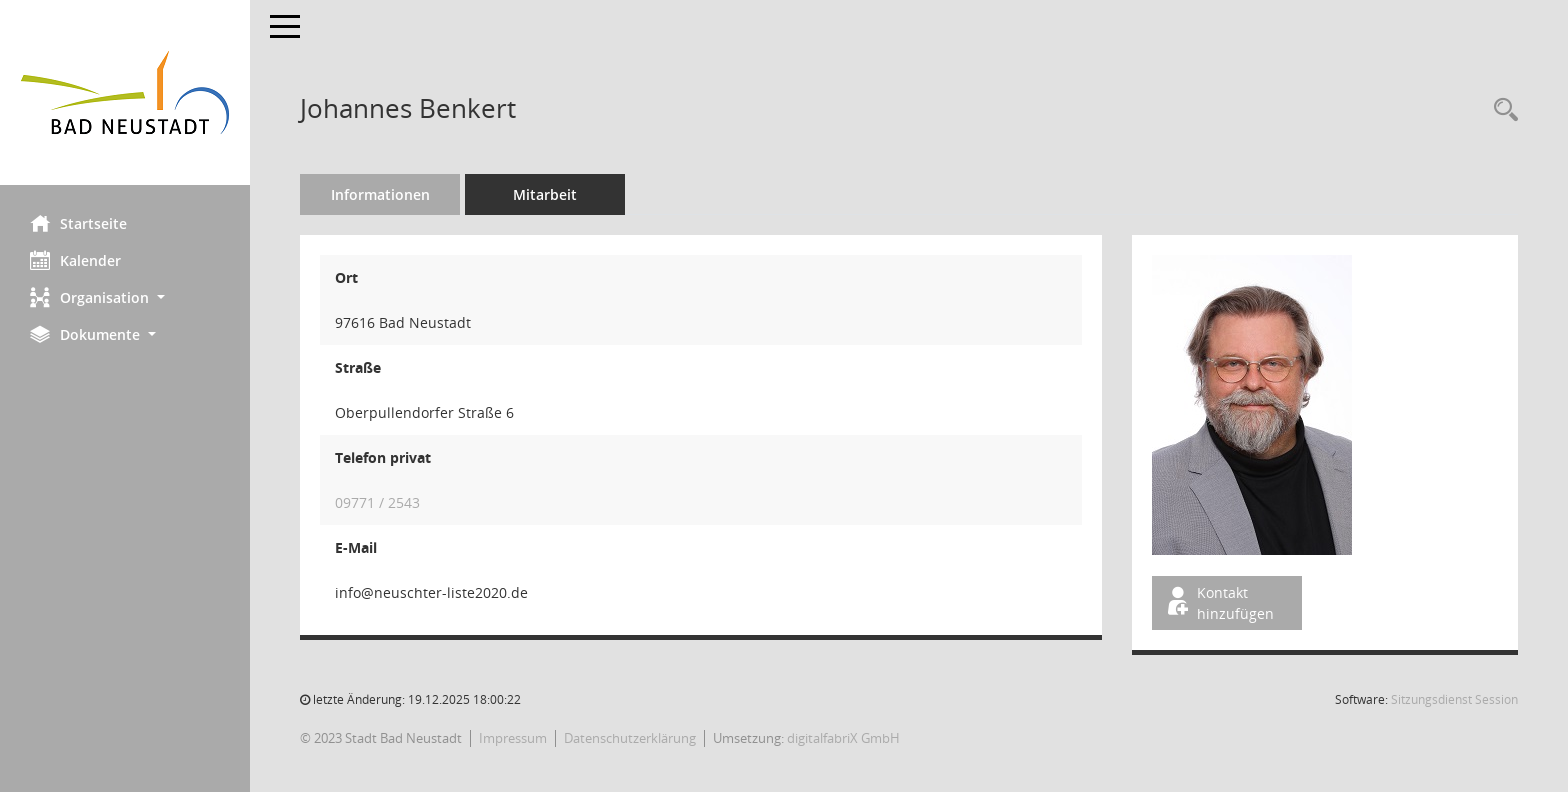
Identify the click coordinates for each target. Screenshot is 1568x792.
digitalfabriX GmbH (843, 738)
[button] (125, 297)
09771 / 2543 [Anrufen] (377, 502)
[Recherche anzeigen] (1501, 110)
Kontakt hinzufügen (1219, 603)
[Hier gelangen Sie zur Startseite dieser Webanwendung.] (125, 92)
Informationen (380, 194)
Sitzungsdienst (1454, 699)
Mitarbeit (545, 194)
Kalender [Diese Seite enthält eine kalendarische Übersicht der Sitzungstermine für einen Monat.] (75, 260)
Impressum (513, 738)
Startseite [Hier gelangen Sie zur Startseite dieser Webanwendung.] (78, 223)
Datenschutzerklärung (630, 738)
